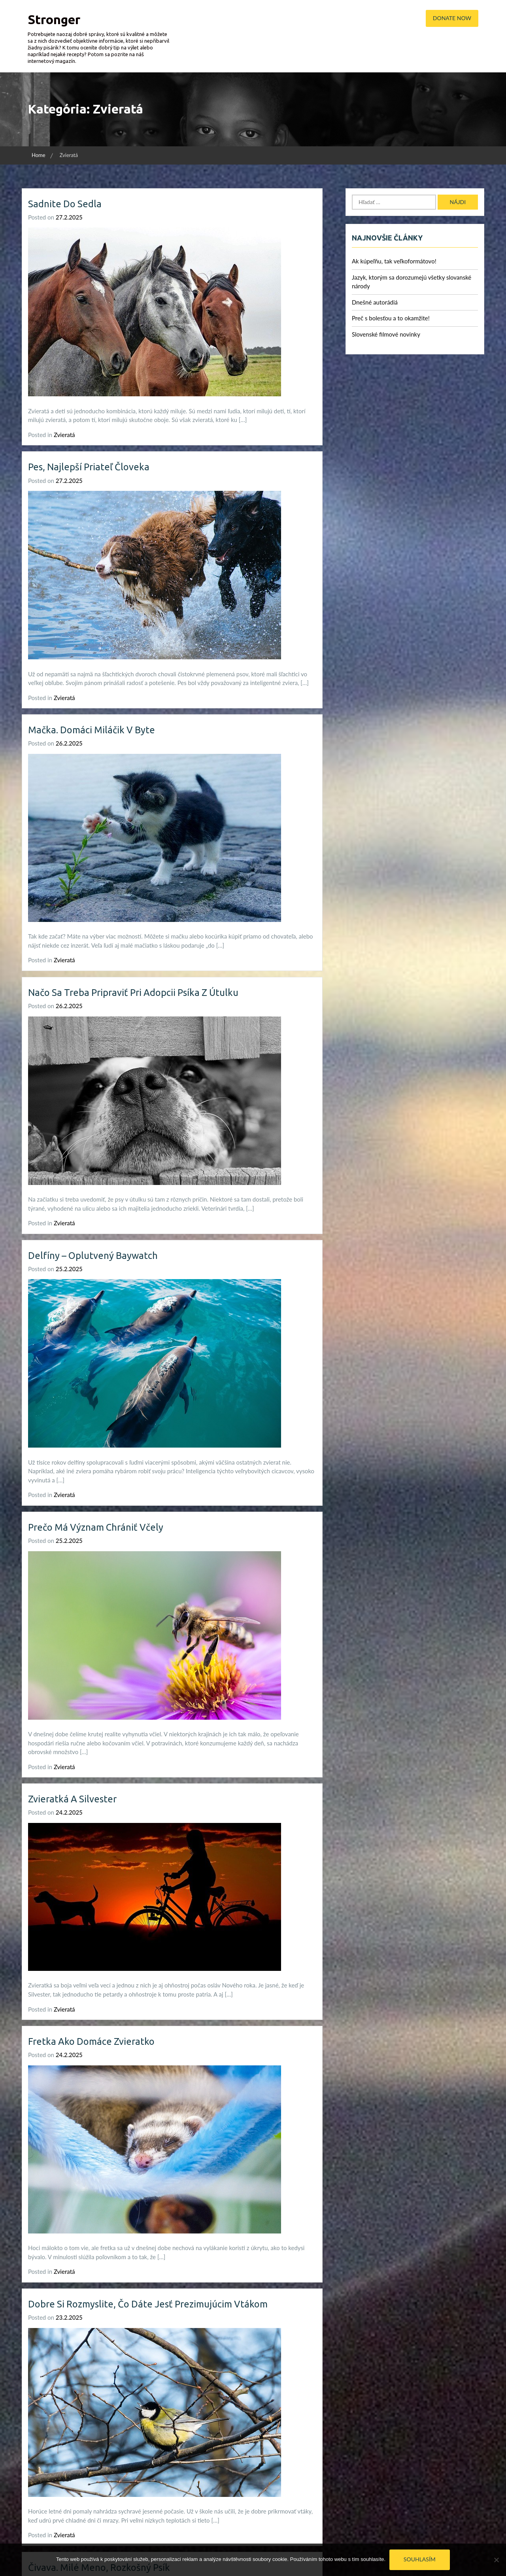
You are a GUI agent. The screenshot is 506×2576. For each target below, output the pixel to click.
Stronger (54, 19)
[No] (496, 2560)
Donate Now (452, 18)
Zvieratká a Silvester (72, 1799)
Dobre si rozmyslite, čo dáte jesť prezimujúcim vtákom (149, 2304)
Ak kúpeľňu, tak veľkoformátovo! (394, 261)
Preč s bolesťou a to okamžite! (391, 318)
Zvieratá (64, 434)
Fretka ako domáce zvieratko (92, 2041)
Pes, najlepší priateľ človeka (89, 467)
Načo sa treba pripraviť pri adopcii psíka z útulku (135, 992)
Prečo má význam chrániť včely (96, 1527)
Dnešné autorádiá (375, 302)
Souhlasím (420, 2559)
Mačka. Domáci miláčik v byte (92, 730)
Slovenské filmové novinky (386, 334)
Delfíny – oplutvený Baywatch (93, 1255)
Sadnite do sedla (65, 204)
